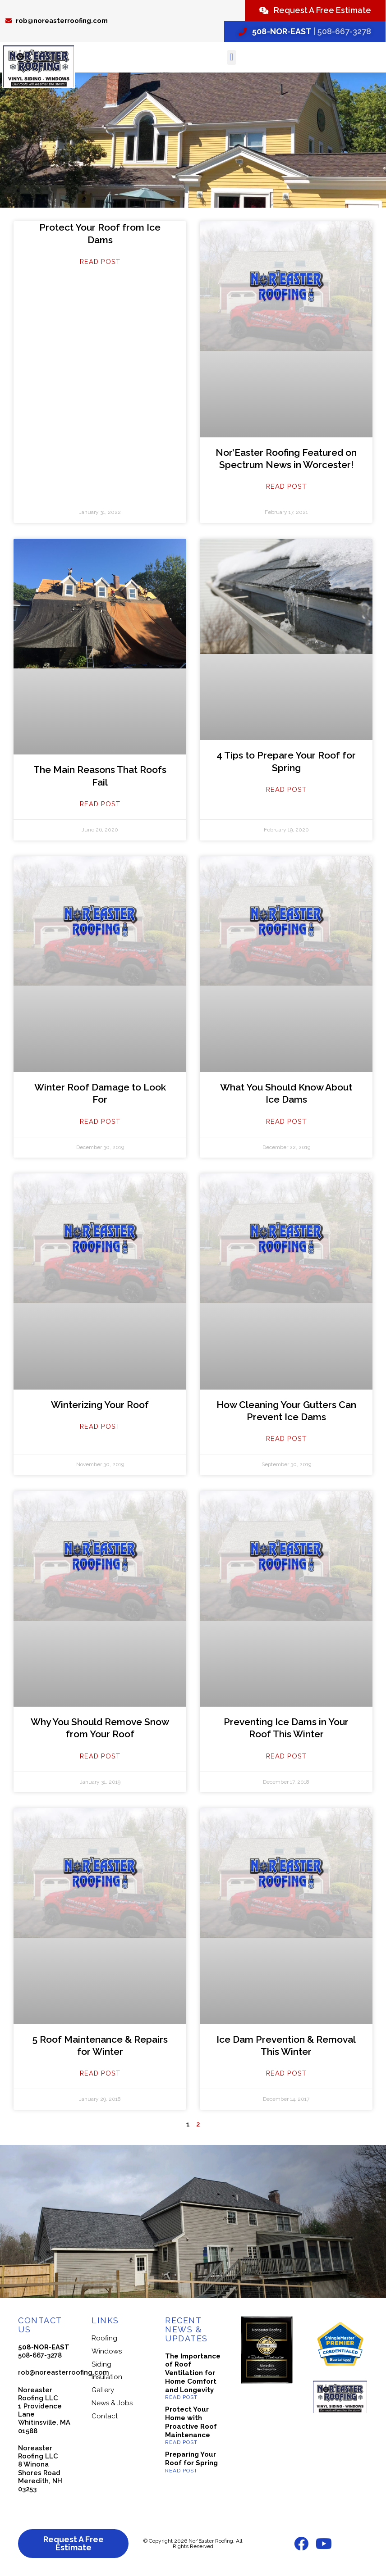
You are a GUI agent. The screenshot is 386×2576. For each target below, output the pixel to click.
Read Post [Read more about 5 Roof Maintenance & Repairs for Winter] (100, 2073)
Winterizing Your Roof (100, 1404)
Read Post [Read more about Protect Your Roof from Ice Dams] (100, 261)
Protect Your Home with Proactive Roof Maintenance (191, 2422)
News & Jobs (112, 2403)
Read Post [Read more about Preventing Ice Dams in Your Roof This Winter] (286, 1756)
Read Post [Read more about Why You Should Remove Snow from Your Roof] (100, 1756)
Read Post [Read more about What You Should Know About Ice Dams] (286, 1121)
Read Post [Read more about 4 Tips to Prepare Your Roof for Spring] (286, 789)
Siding (101, 2364)
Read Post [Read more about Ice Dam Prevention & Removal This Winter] (286, 2073)
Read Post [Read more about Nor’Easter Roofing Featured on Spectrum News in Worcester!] (286, 486)
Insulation (107, 2377)
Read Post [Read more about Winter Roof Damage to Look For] (100, 1121)
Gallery (103, 2390)
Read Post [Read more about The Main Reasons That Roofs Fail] (100, 804)
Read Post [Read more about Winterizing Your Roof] (100, 1426)
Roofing (104, 2338)
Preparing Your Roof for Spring (191, 2458)
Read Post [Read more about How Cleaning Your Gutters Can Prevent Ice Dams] (286, 1438)
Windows (107, 2351)
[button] (231, 57)
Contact (105, 2416)
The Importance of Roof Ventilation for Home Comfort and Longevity (193, 2373)
